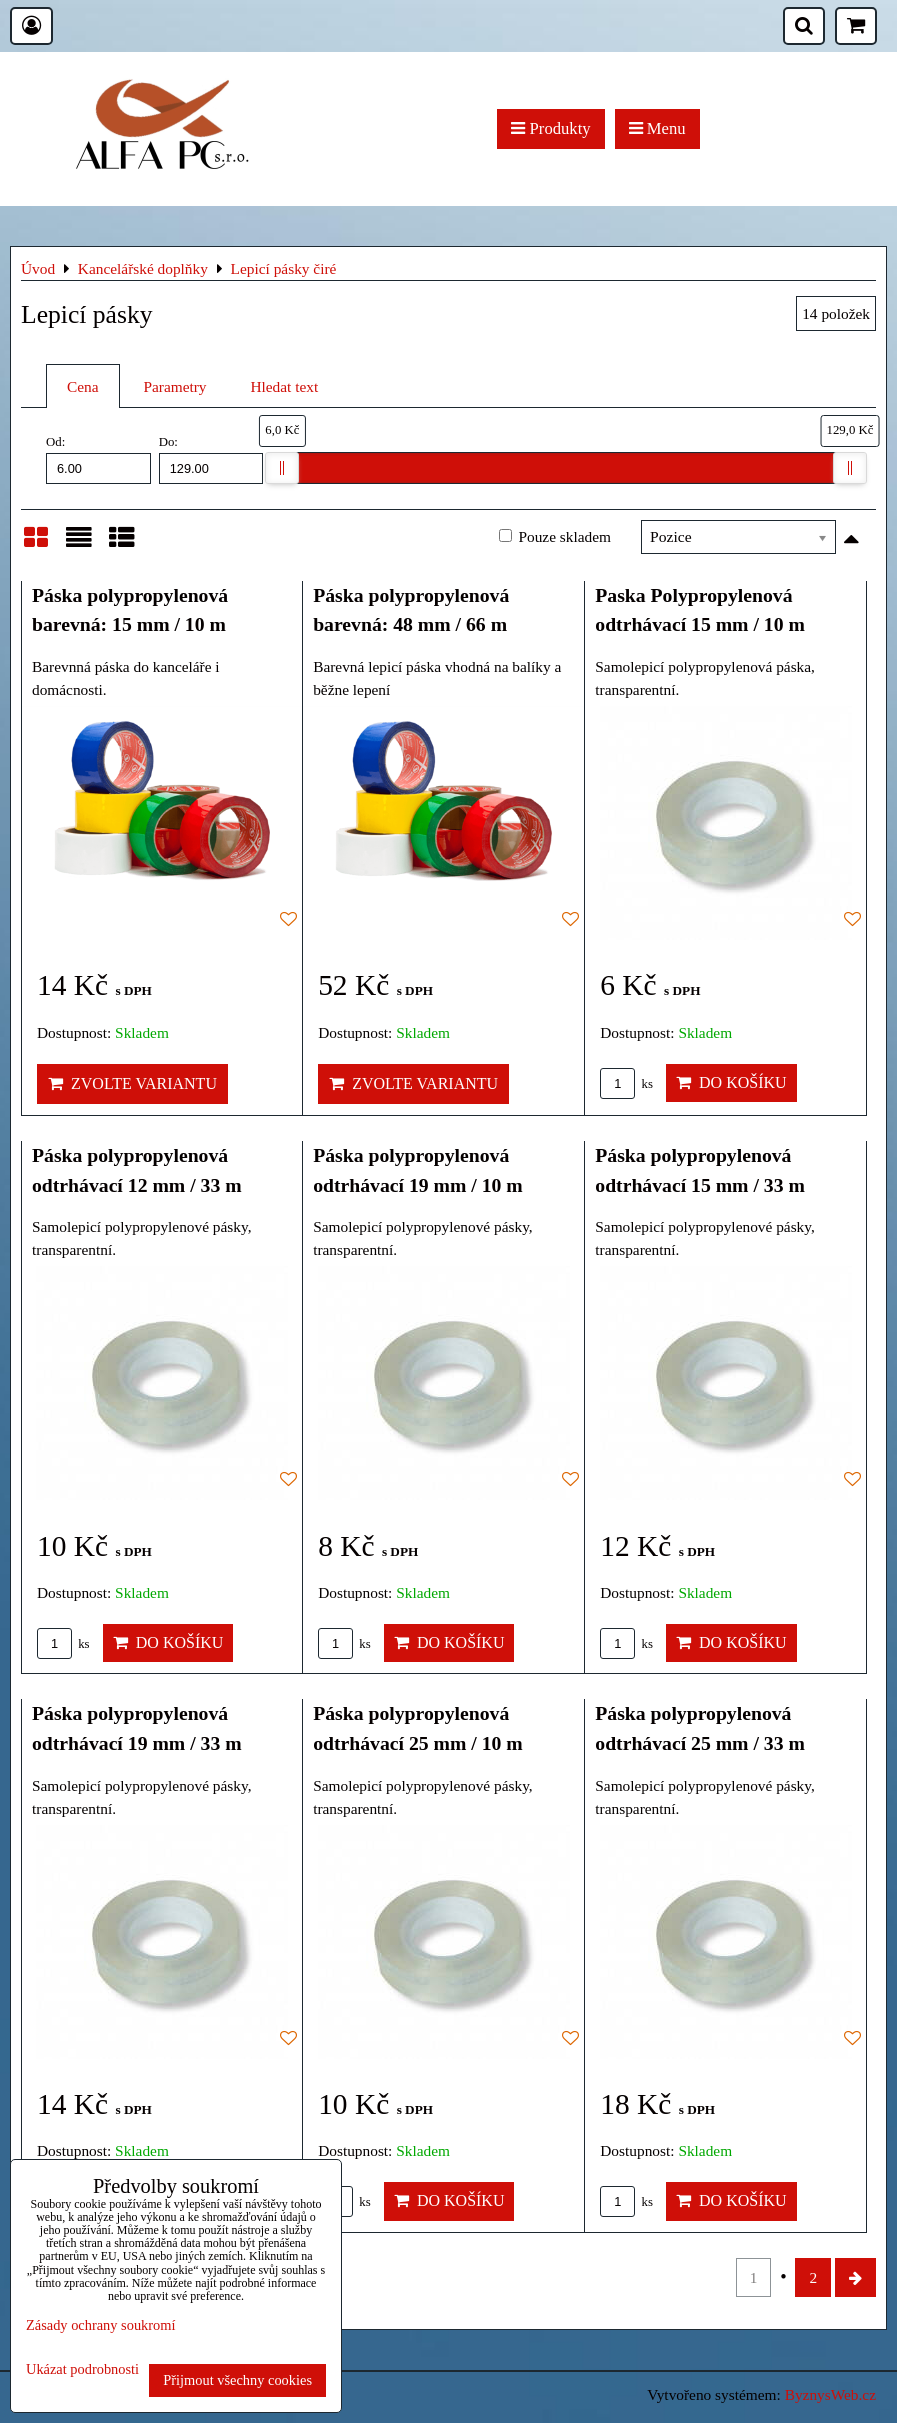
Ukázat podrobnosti (82, 2369)
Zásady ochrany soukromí (100, 2325)
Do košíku (731, 1082)
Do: (211, 459)
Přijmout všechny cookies (237, 2380)
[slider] (282, 468)
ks (626, 1084)
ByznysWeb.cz (830, 2394)
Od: (98, 459)
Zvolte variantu (132, 1083)
